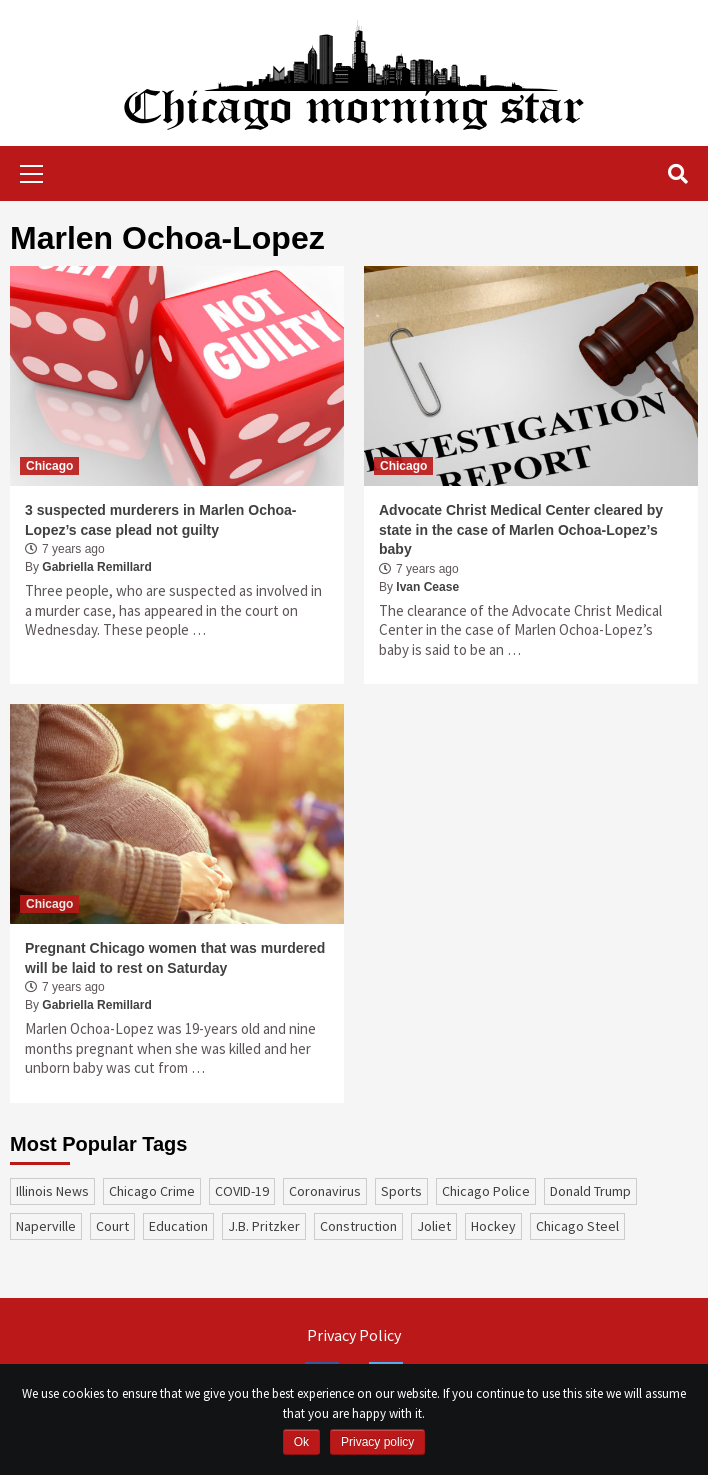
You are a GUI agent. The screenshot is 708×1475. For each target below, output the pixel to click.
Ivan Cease (427, 587)
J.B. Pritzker (264, 1226)
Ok (301, 1442)
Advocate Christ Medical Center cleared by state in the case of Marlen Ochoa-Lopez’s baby (521, 529)
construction (358, 1226)
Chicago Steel (577, 1226)
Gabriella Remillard (96, 567)
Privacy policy (377, 1442)
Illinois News (52, 1191)
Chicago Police (486, 1191)
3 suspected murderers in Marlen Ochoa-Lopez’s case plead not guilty (161, 520)
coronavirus (325, 1191)
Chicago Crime (152, 1191)
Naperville (46, 1226)
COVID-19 (242, 1191)
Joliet (434, 1226)
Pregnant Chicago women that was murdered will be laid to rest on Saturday (175, 958)
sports (401, 1191)
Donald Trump (590, 1191)
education (178, 1226)
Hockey (493, 1226)
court (112, 1226)
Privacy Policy (354, 1335)
